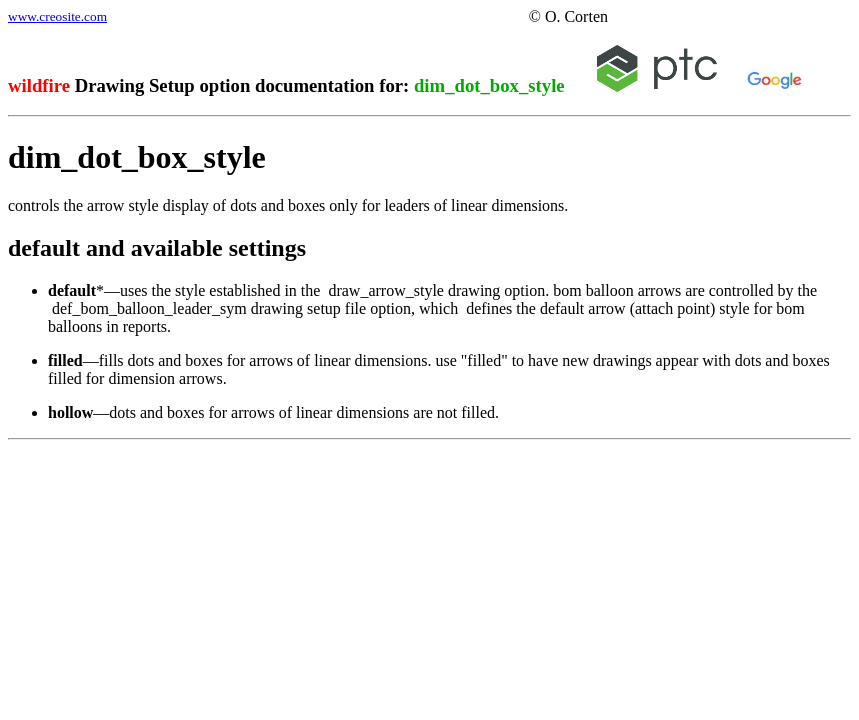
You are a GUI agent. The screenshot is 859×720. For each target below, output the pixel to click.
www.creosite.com (57, 16)
